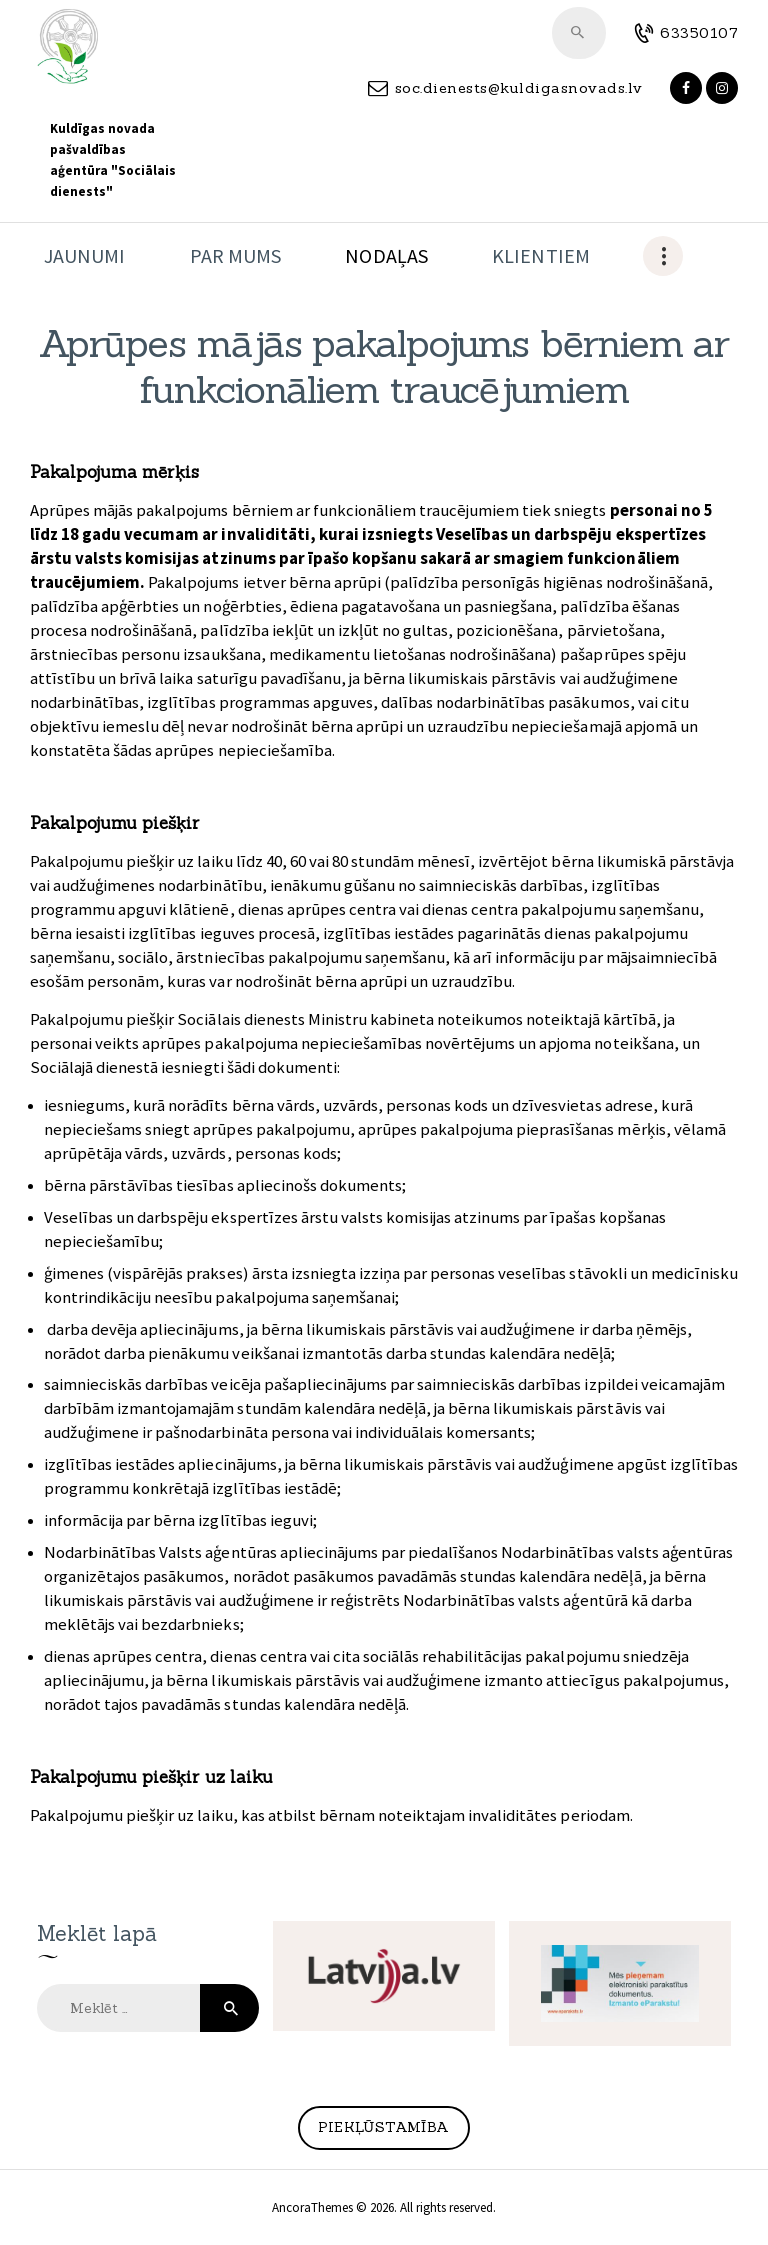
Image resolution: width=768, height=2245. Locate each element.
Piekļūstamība (383, 2127)
